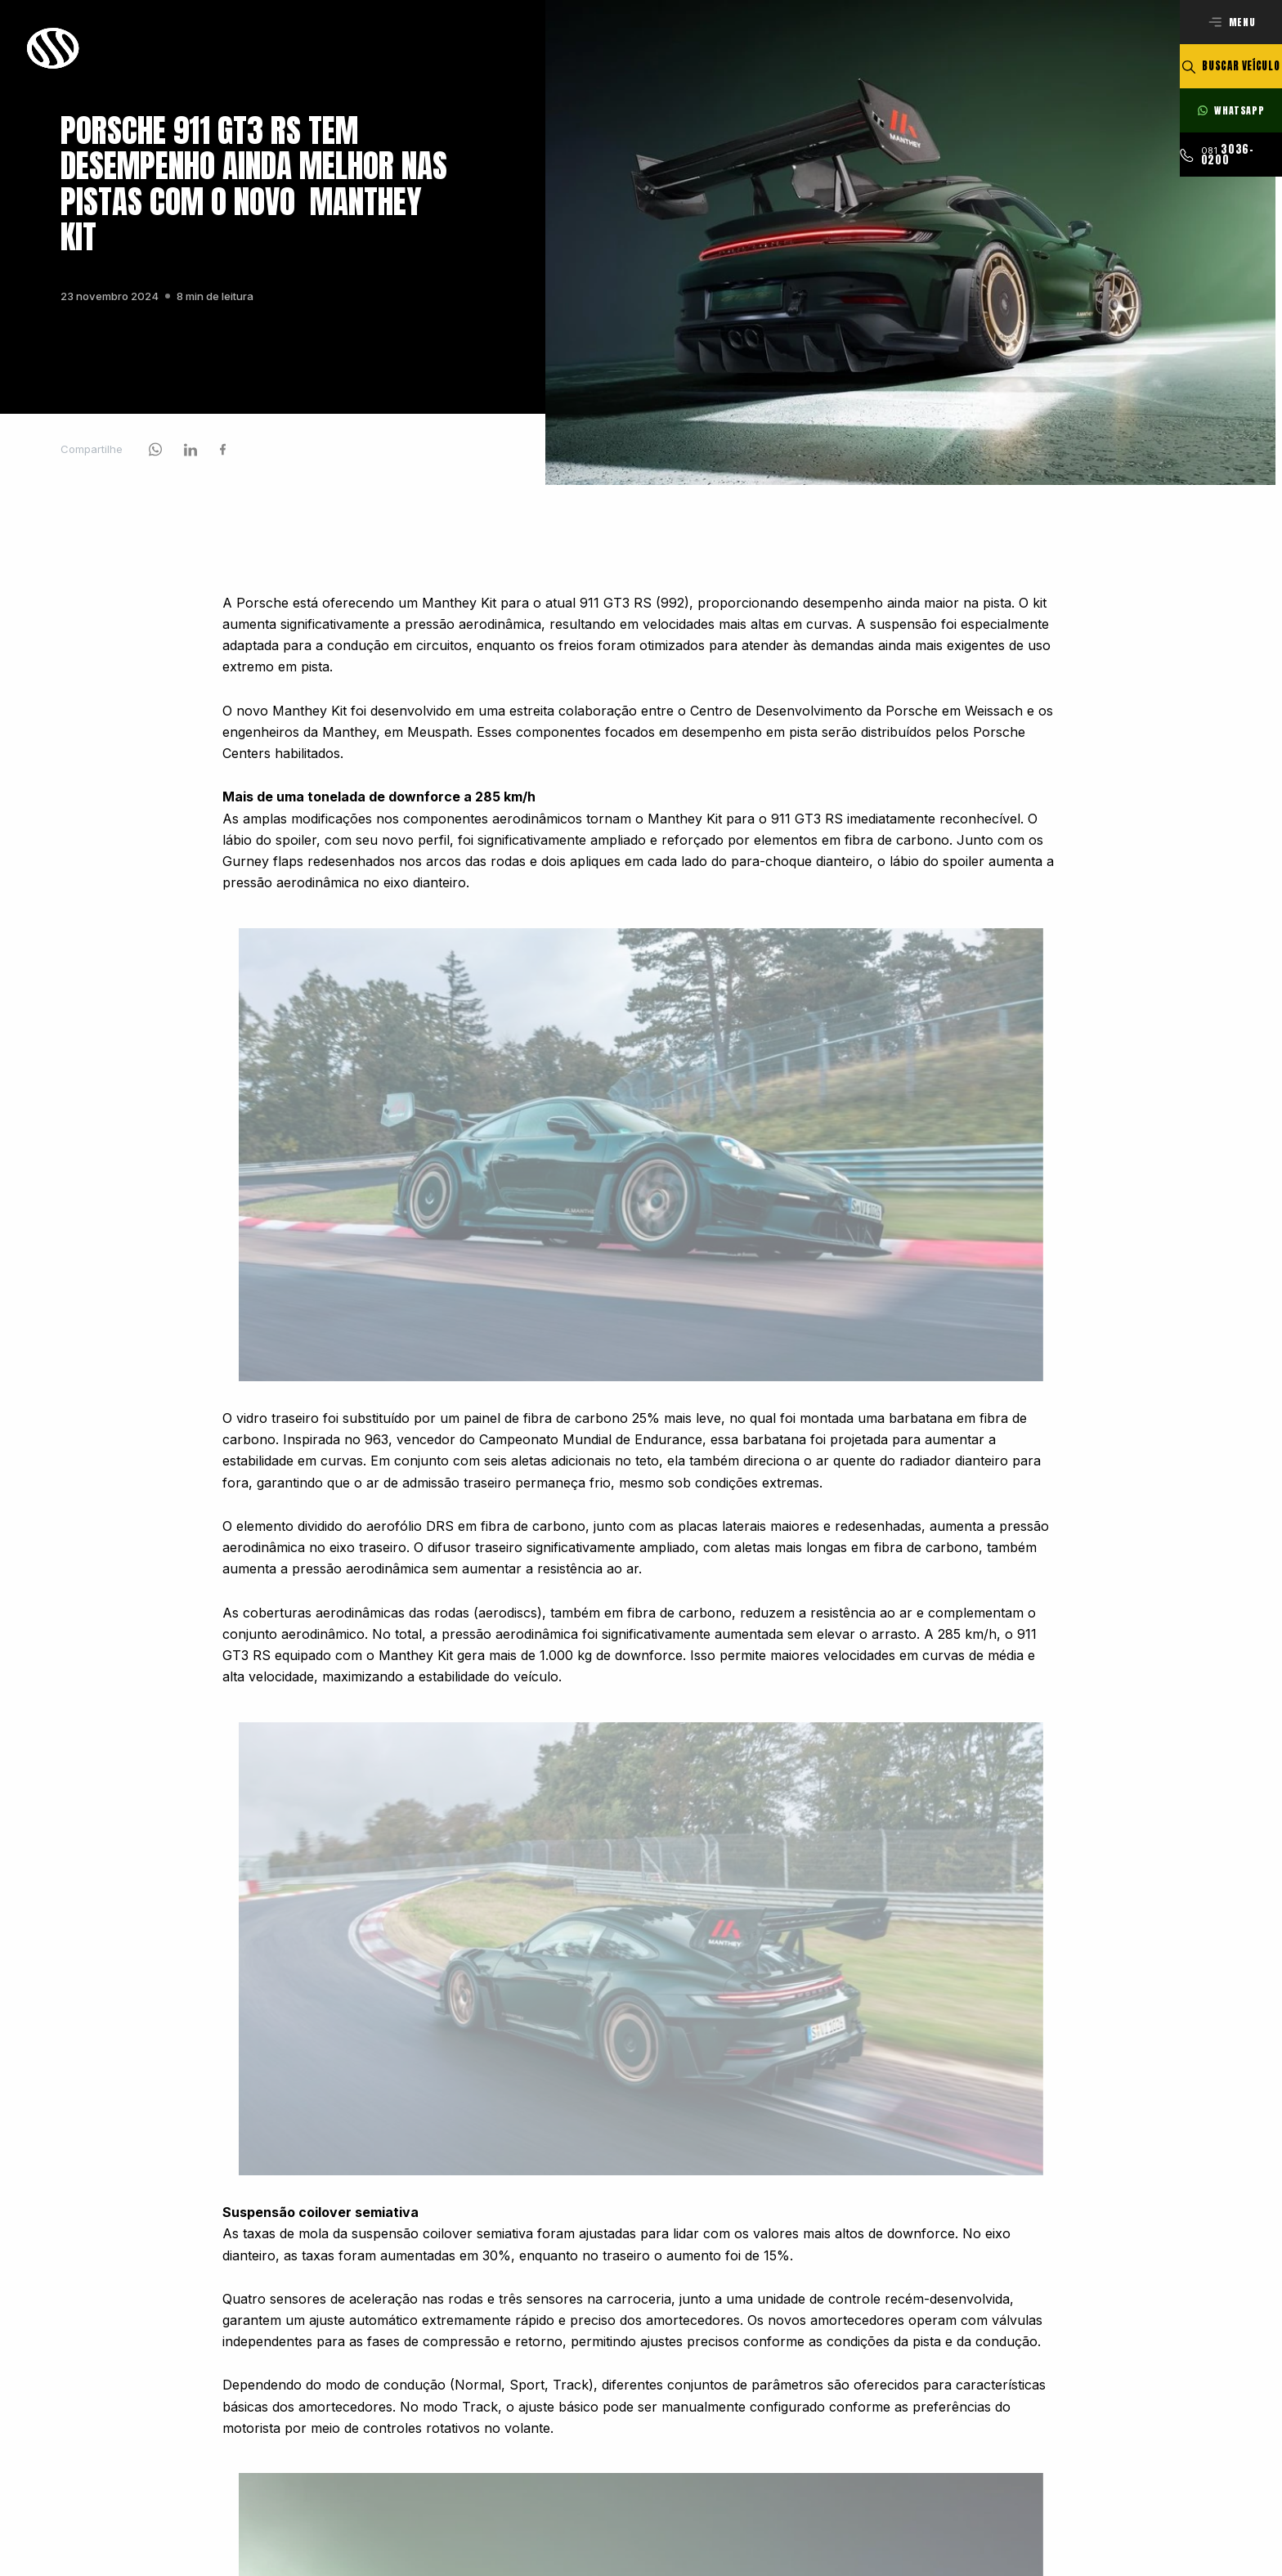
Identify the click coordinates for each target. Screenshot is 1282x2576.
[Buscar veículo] (1231, 66)
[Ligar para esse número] (1231, 154)
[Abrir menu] (1231, 22)
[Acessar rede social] (223, 455)
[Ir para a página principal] (53, 48)
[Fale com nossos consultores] (1231, 110)
